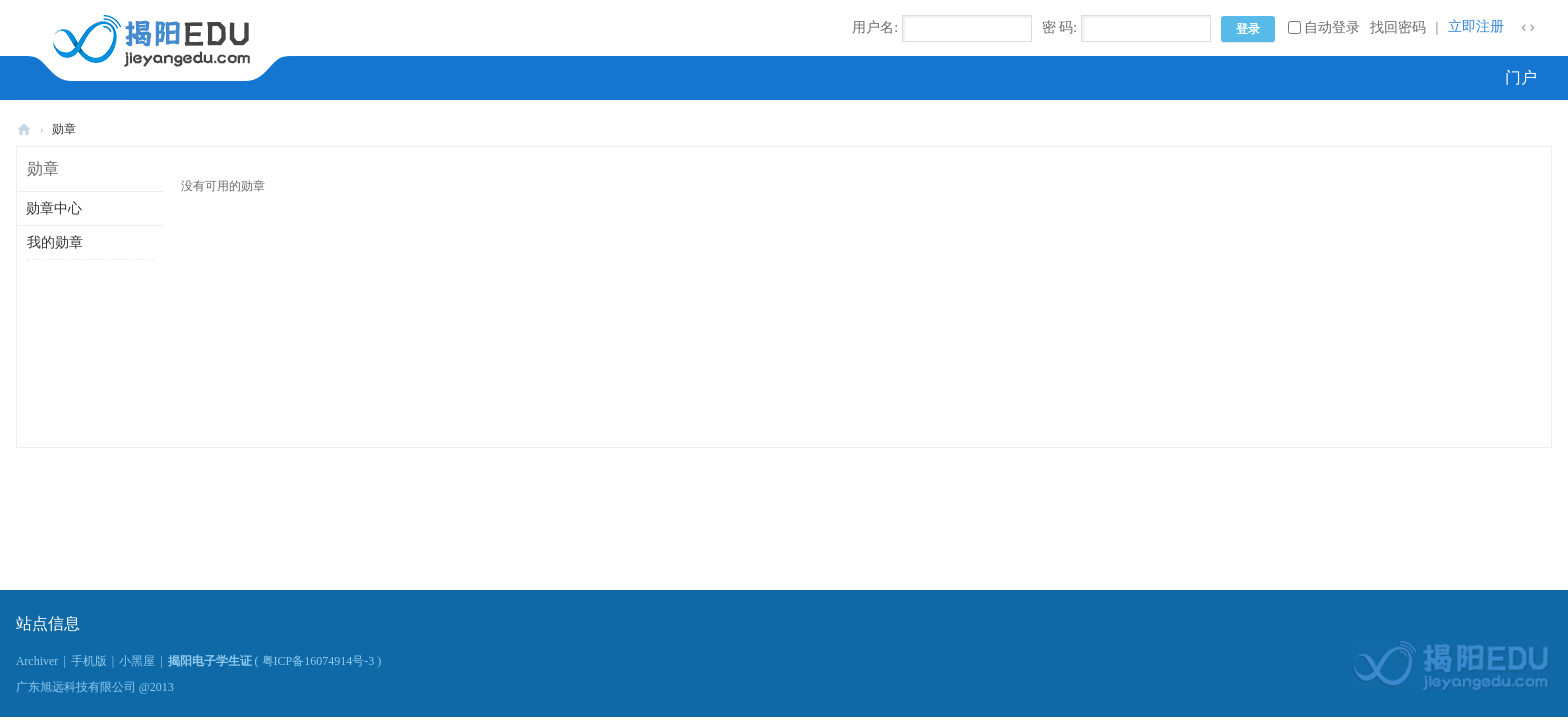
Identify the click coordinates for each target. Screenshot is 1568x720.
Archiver (37, 661)
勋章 (64, 129)
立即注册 (1476, 26)
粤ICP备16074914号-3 (318, 661)
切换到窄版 (1528, 28)
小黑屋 (137, 661)
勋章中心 (54, 208)
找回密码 (1398, 27)
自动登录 (1324, 27)
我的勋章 (55, 242)
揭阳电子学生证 (24, 129)
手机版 (89, 661)
